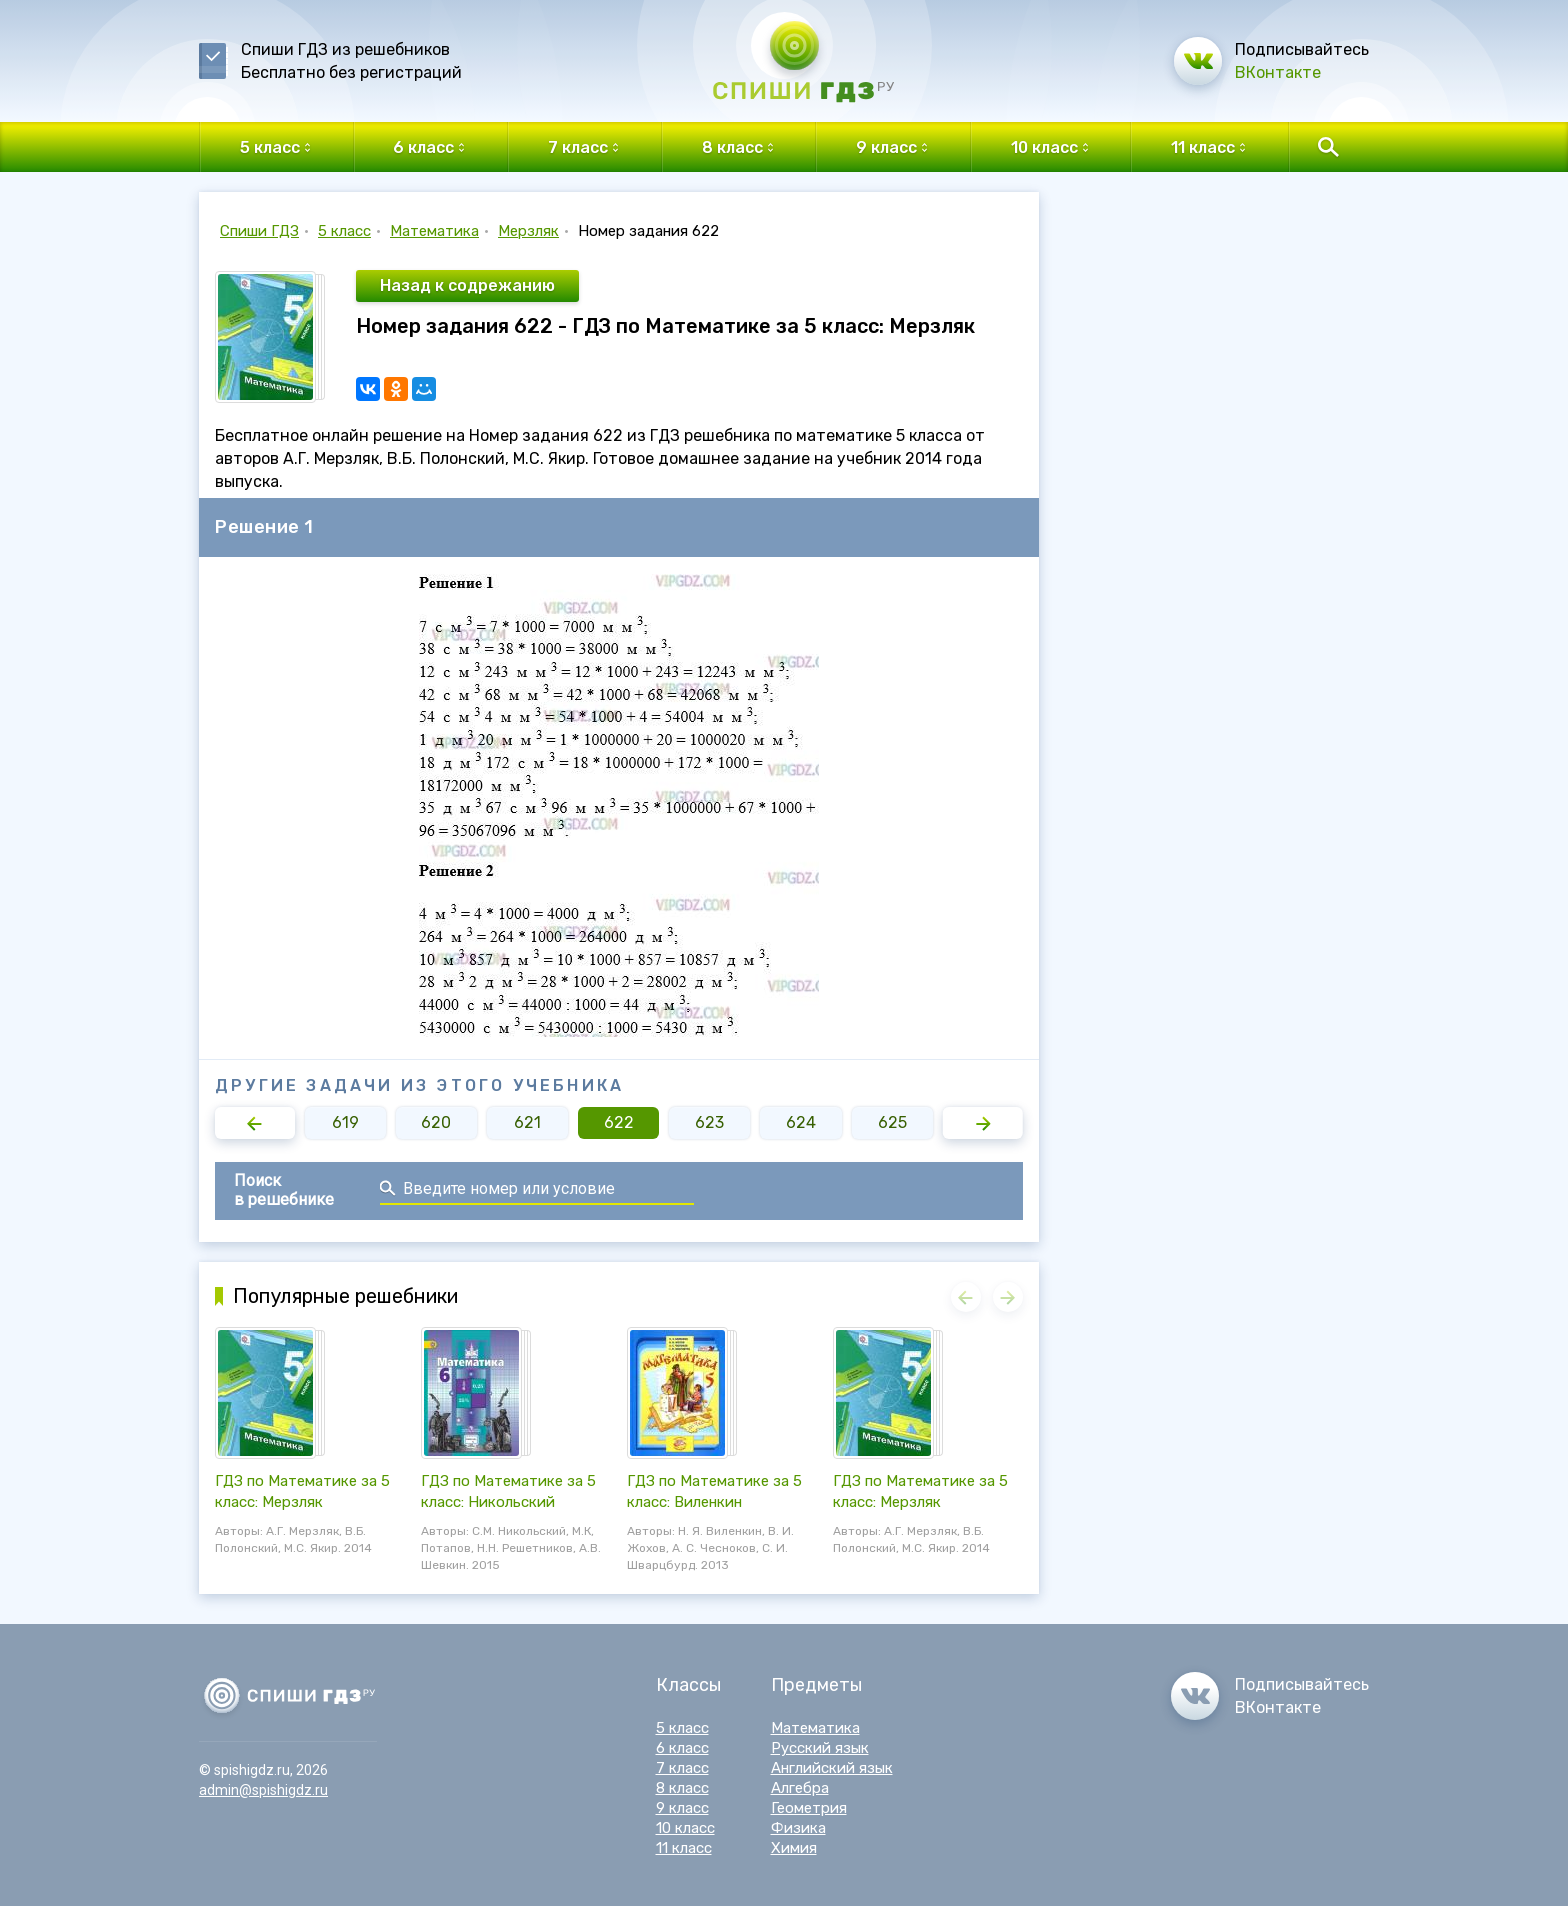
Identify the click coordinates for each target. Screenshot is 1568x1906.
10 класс (685, 1828)
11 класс (684, 1848)
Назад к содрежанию (467, 285)
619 (345, 1122)
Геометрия (809, 1808)
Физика (798, 1828)
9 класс (682, 1808)
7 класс (682, 1768)
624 (801, 1122)
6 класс (682, 1748)
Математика (434, 231)
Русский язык (820, 1748)
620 (436, 1122)
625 (892, 1122)
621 (527, 1122)
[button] (255, 1123)
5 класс (344, 231)
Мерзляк (528, 231)
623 (709, 1122)
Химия (794, 1848)
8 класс (682, 1788)
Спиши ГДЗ (259, 231)
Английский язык (832, 1768)
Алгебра (800, 1788)
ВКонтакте (1278, 72)
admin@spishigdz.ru (263, 1790)
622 (619, 1122)
